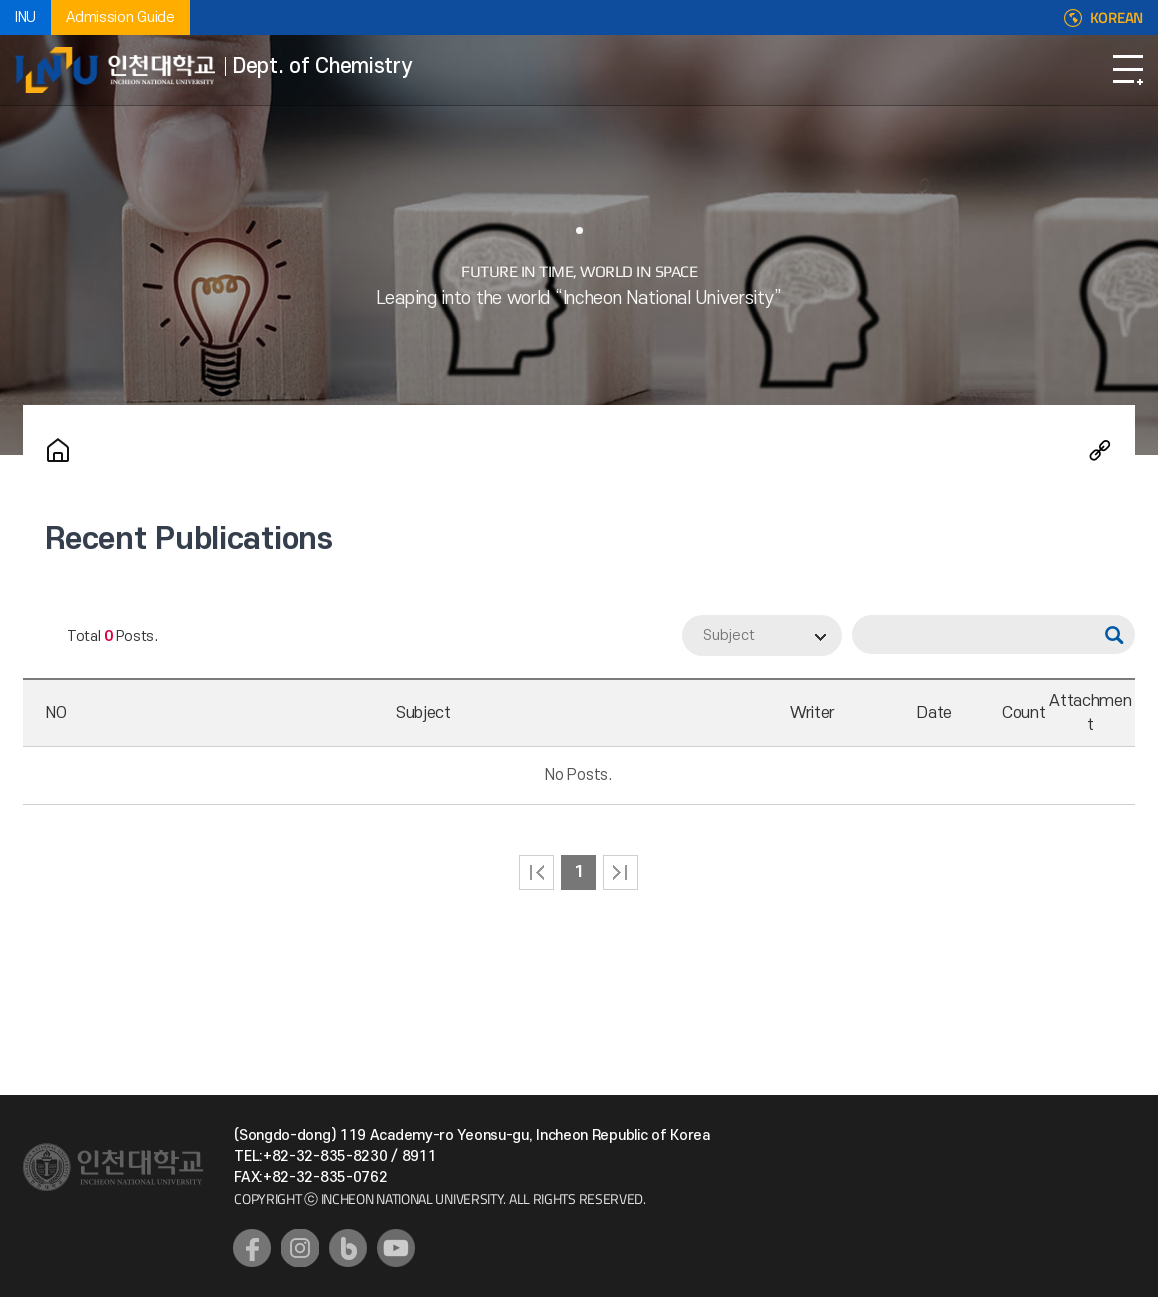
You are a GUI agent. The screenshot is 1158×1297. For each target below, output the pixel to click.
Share (1100, 450)
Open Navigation (1128, 70)
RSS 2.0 (38, 637)
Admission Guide (120, 17)
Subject (729, 635)
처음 (536, 872)
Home (58, 450)
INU (25, 17)
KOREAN (1116, 18)
